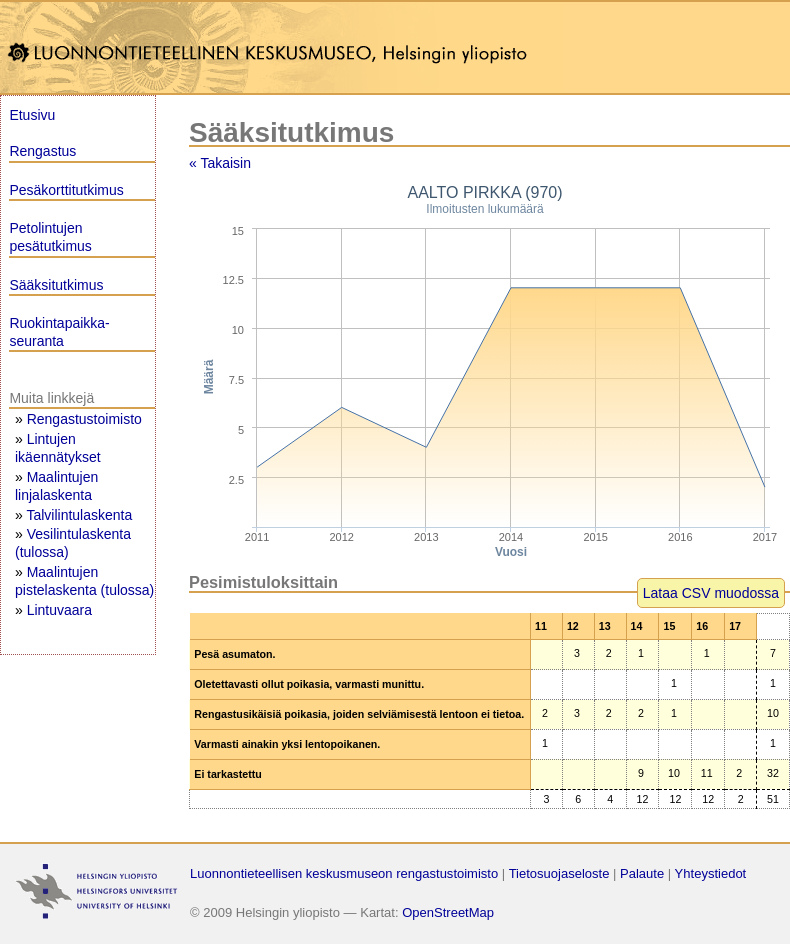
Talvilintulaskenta (79, 515)
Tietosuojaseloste (559, 873)
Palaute (642, 873)
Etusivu (32, 115)
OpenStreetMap (448, 912)
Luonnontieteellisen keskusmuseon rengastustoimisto (344, 873)
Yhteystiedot (711, 873)
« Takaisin (220, 163)
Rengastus (42, 151)
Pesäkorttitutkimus (66, 190)
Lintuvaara (59, 610)
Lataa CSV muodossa (711, 593)
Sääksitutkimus (56, 285)
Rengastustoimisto (84, 419)
